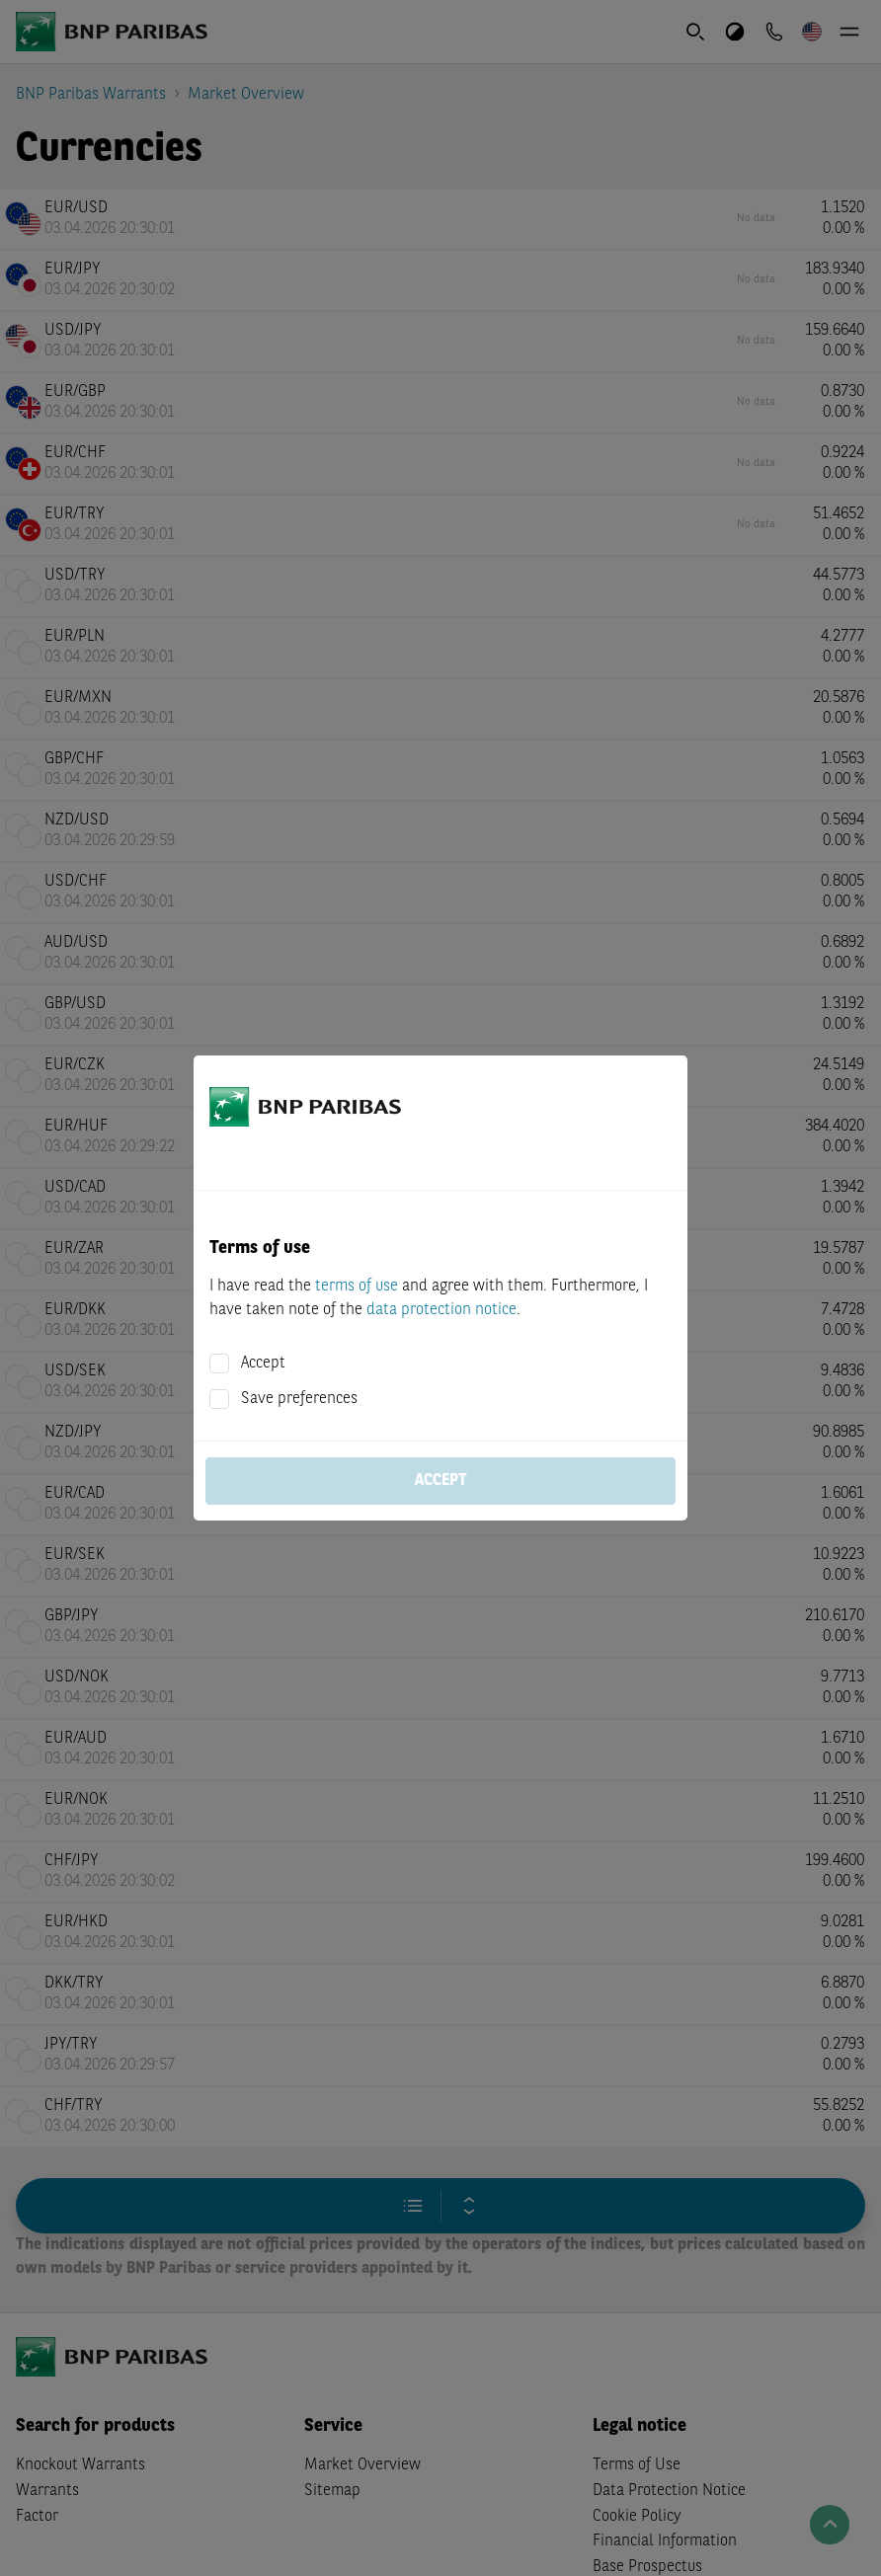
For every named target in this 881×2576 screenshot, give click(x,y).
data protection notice (441, 1310)
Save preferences (299, 1399)
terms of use (356, 1286)
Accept (263, 1363)
